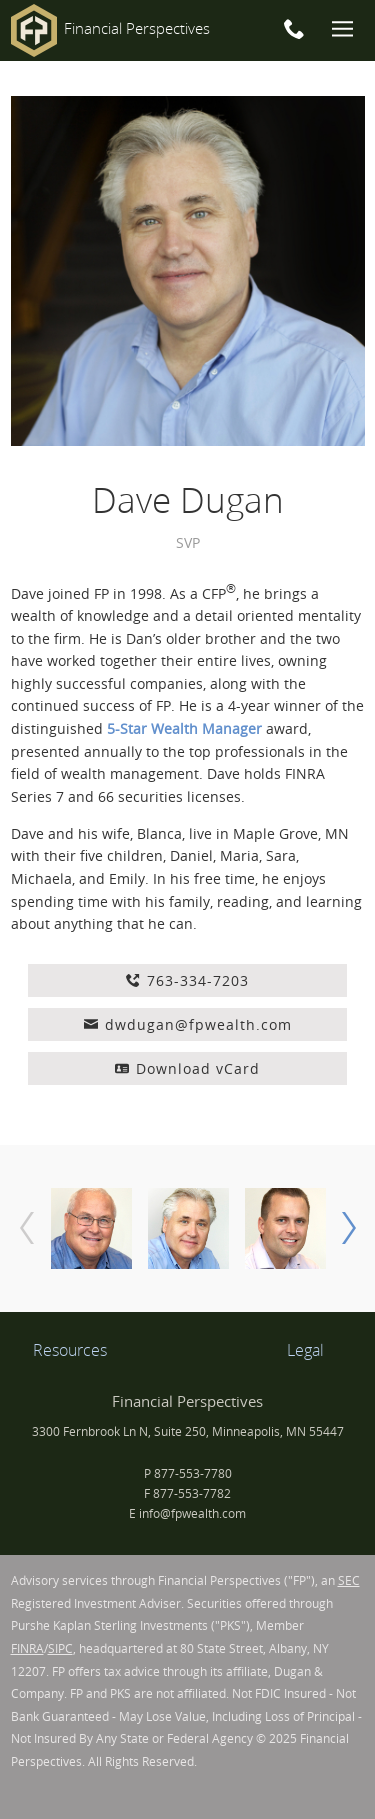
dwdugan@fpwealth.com (188, 1024)
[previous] (27, 1228)
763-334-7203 (187, 980)
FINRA (27, 1648)
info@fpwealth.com (192, 1513)
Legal (305, 1350)
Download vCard (187, 1068)
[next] (349, 1228)
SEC (349, 1580)
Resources (70, 1350)
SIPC (60, 1648)
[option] (91, 1228)
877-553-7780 (193, 1473)
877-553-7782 (192, 1493)
